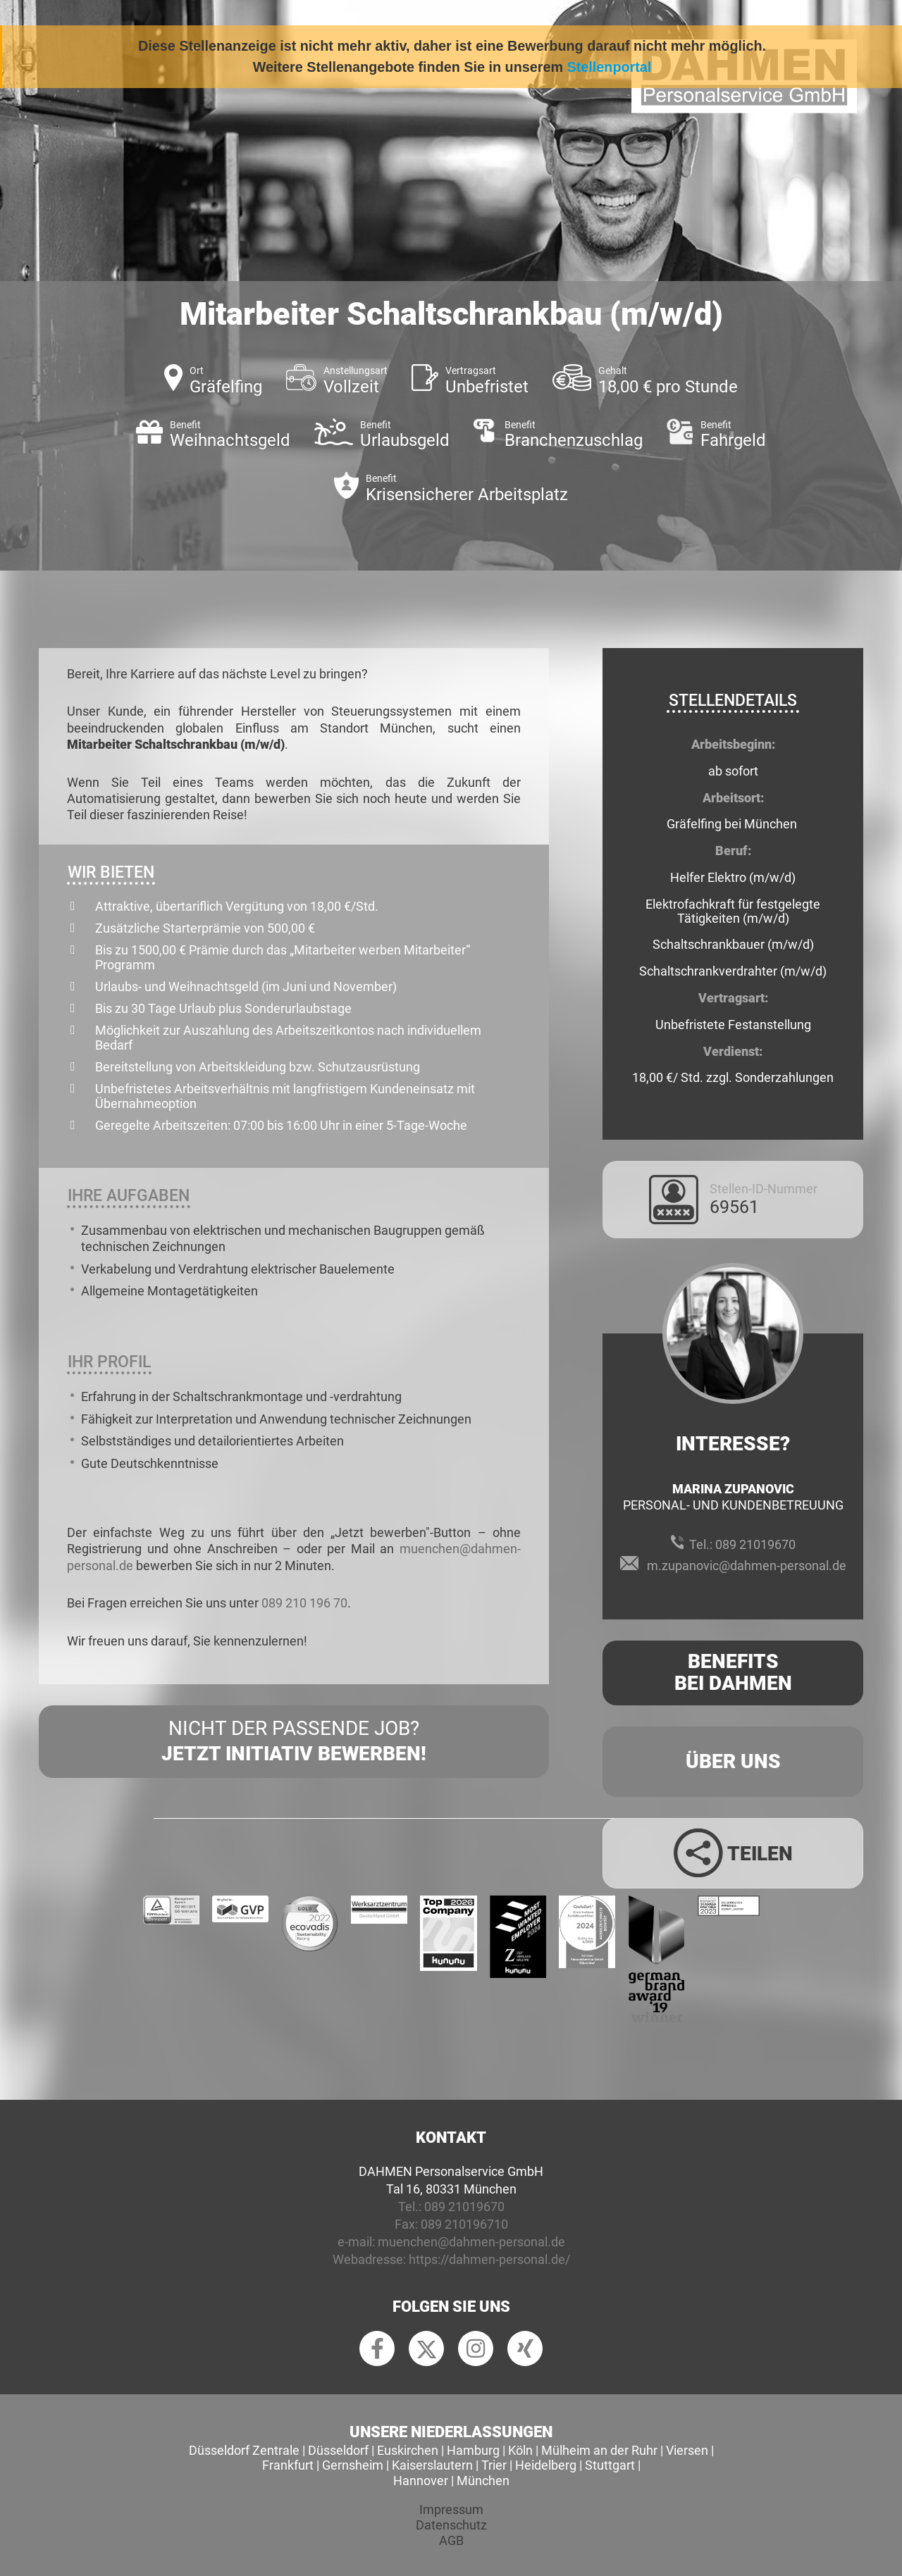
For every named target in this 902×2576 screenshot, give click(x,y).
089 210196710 (464, 2224)
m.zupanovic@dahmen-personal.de (746, 1565)
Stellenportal (609, 67)
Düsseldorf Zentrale (244, 2450)
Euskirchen (407, 2450)
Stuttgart (610, 2465)
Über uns (733, 1761)
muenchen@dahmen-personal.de (471, 2241)
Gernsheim (352, 2465)
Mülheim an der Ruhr (599, 2450)
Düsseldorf (338, 2450)
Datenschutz (451, 2525)
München (483, 2480)
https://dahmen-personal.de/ (489, 2259)
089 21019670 (755, 1544)
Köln (520, 2450)
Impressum (451, 2509)
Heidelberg (545, 2465)
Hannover (420, 2480)
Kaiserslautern (432, 2465)
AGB (451, 2540)
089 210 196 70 (304, 1602)
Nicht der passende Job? (294, 1742)
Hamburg (473, 2450)
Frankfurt (288, 2465)
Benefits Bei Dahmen (733, 1672)
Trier (494, 2465)
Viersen (687, 2450)
